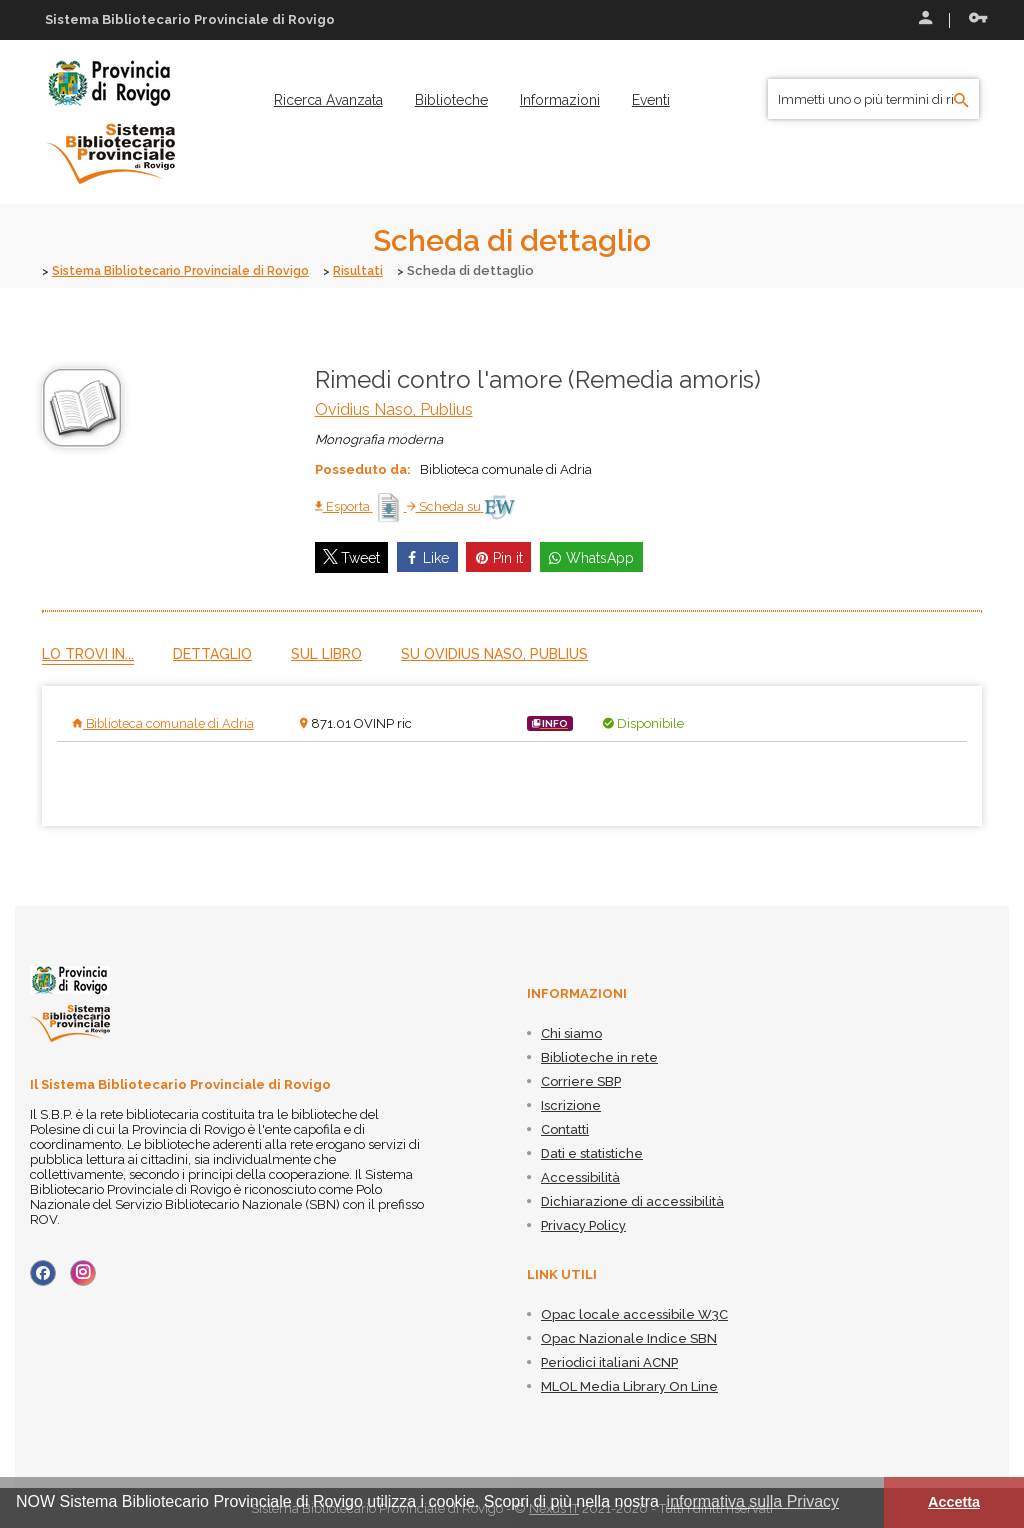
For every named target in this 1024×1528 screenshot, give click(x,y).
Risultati (377, 270)
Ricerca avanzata (328, 100)
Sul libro (326, 653)
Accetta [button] (954, 1502)
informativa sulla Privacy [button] (753, 1501)
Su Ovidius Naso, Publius (494, 653)
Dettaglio (212, 653)
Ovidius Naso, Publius (394, 408)
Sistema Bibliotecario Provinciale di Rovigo (189, 270)
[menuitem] (328, 100)
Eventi (651, 100)
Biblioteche (451, 100)
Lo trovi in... (88, 653)
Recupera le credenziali (978, 18)
